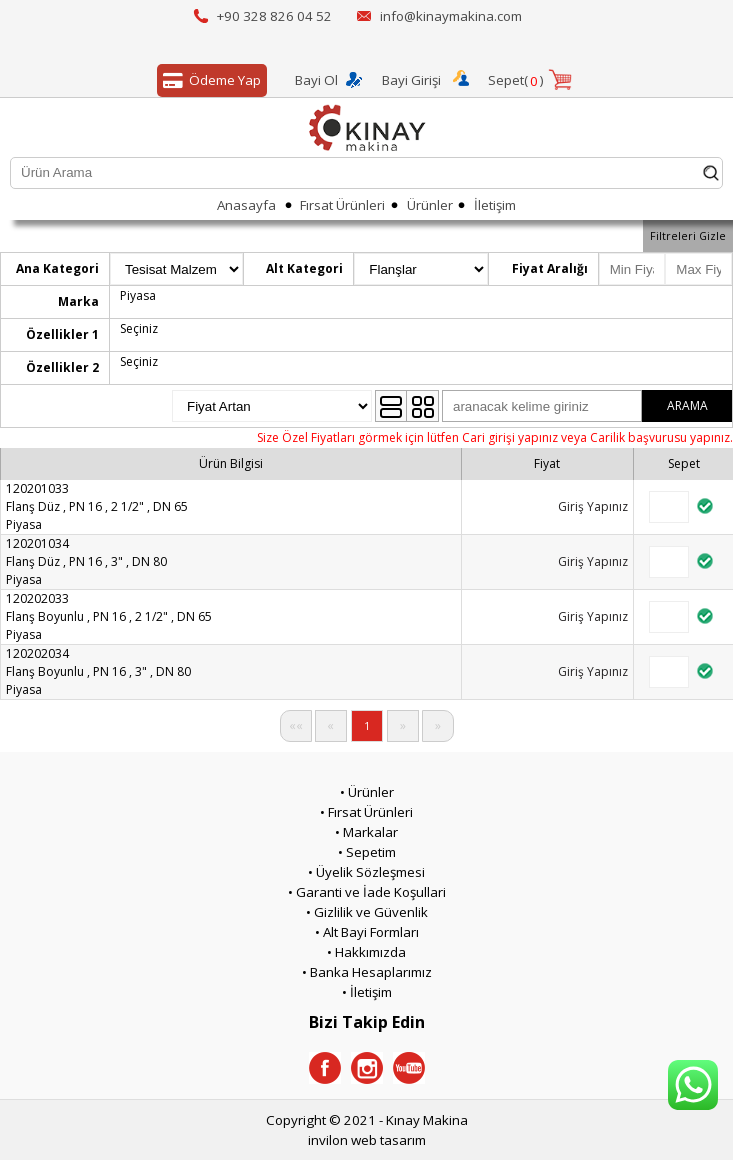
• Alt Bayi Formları (367, 932)
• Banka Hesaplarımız (367, 972)
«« (296, 725)
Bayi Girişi (411, 80)
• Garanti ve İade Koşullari (367, 892)
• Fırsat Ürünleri (366, 812)
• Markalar (366, 832)
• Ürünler (367, 792)
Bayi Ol (316, 80)
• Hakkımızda (366, 952)
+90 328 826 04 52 (274, 16)
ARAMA (687, 405)
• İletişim (367, 992)
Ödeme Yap (209, 81)
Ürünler (430, 205)
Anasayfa (246, 205)
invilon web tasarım (367, 1140)
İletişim (495, 205)
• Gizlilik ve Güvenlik (367, 912)
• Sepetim (367, 852)
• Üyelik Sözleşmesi (366, 872)
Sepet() (516, 81)
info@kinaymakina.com (451, 16)
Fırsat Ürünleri (342, 205)
